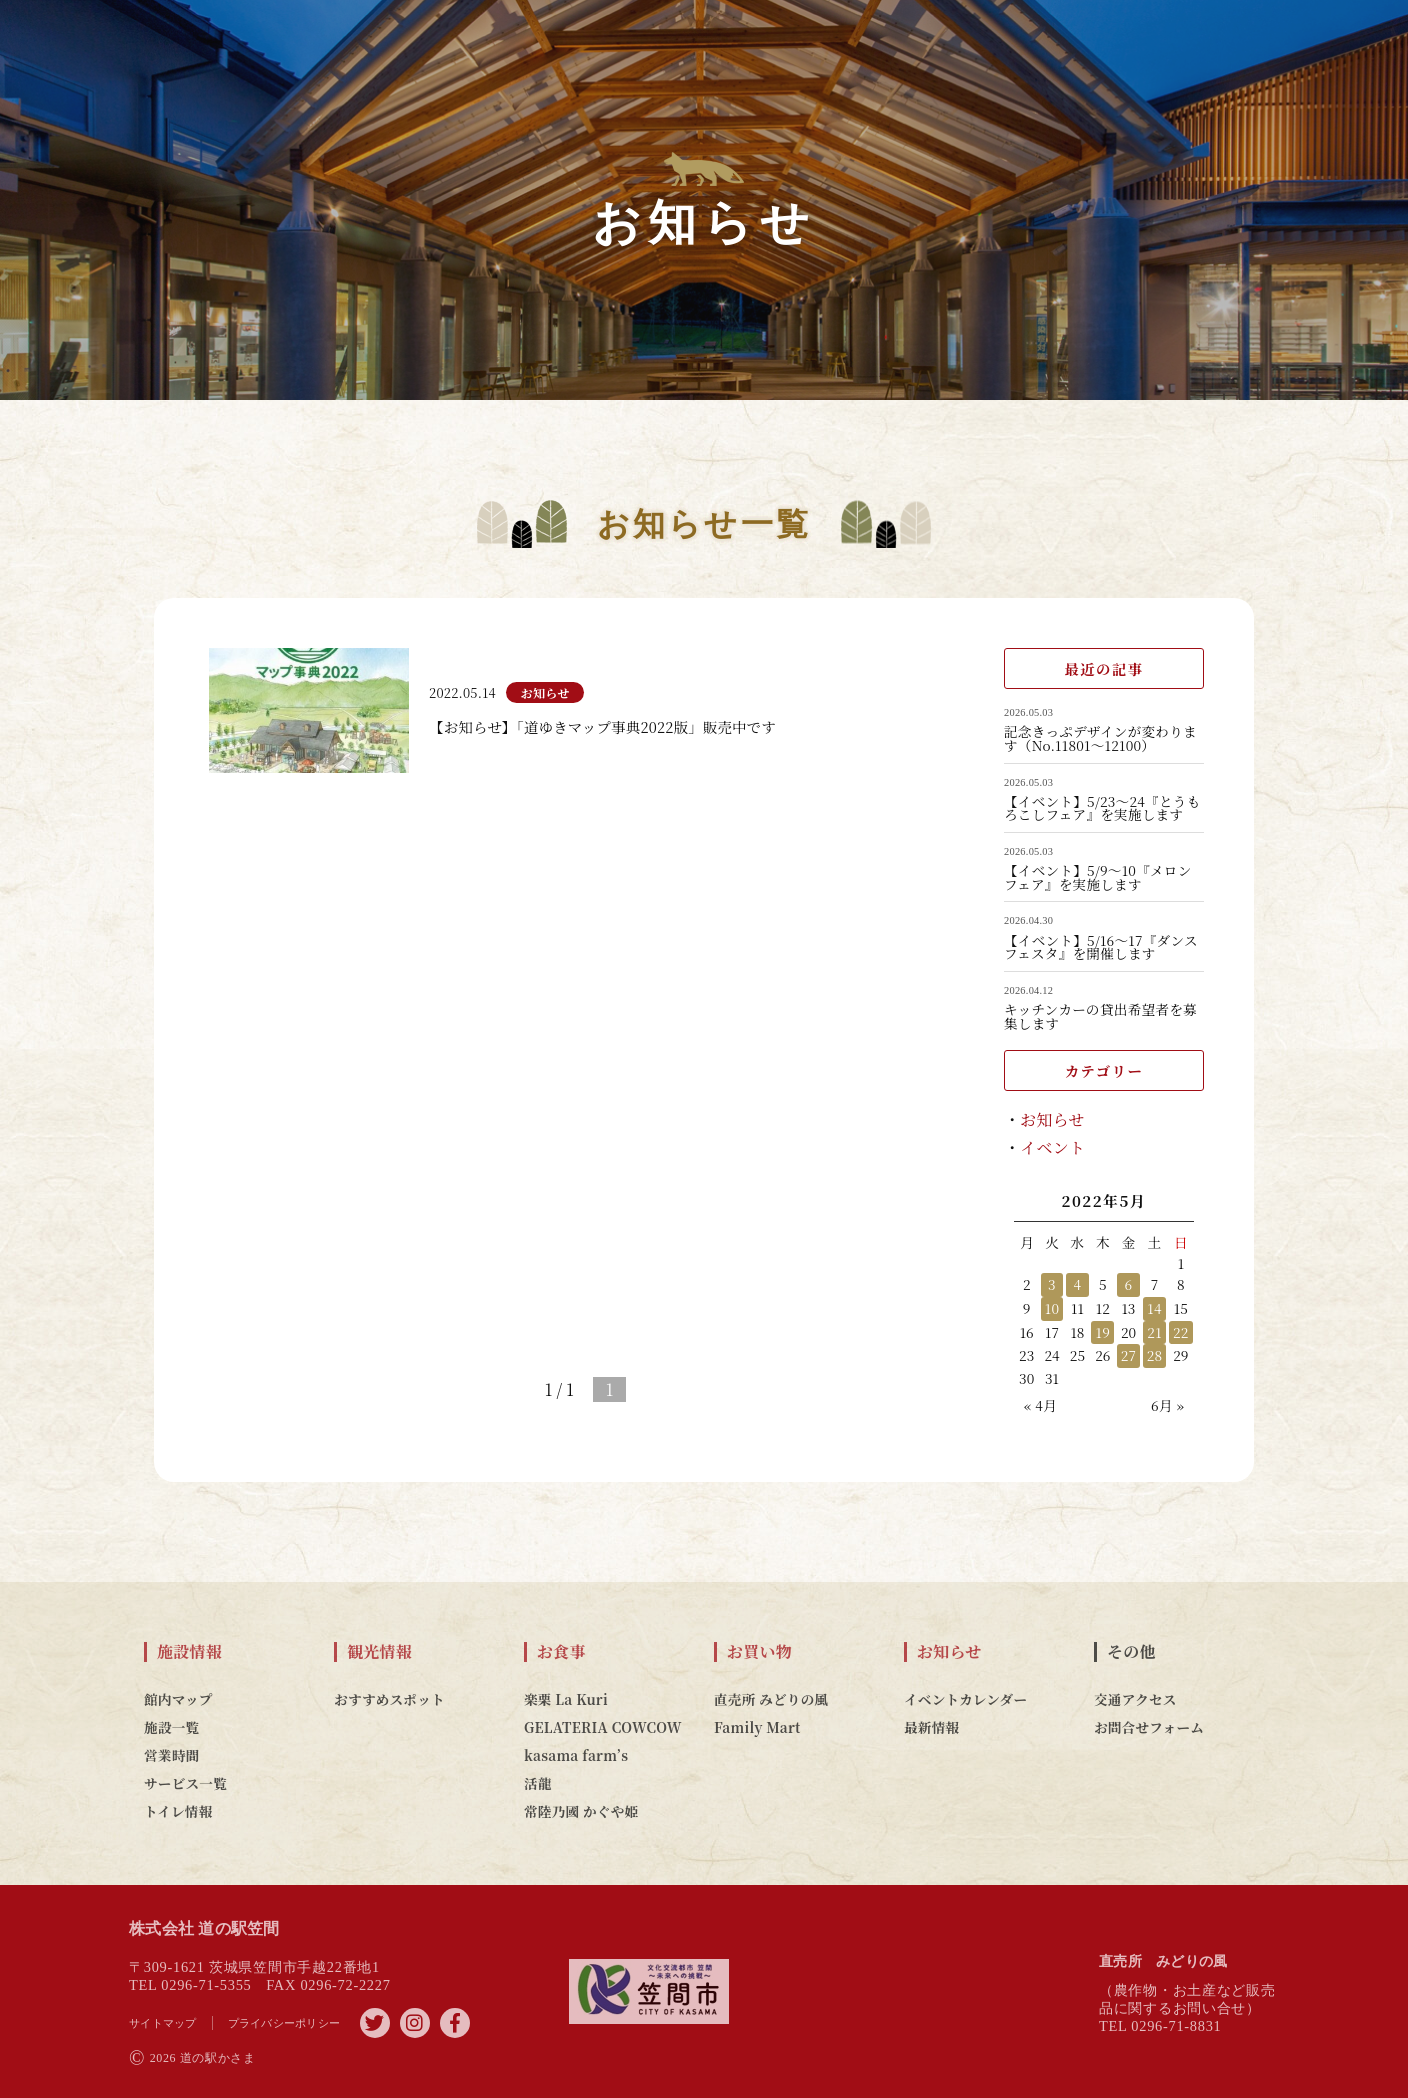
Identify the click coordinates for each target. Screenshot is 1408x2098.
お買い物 (759, 1652)
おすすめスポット (389, 1699)
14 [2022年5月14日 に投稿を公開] (1154, 1308)
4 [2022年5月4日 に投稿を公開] (1077, 1284)
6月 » (1167, 1405)
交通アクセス (1135, 1699)
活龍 (538, 1783)
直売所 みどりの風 (771, 1699)
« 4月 (1040, 1405)
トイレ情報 (178, 1811)
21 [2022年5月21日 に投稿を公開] (1154, 1332)
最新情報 (931, 1727)
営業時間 (171, 1755)
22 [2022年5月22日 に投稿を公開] (1181, 1332)
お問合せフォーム (1149, 1727)
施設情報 (189, 1652)
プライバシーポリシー (284, 2023)
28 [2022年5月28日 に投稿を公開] (1155, 1355)
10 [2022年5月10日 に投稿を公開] (1052, 1308)
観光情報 (379, 1652)
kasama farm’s (576, 1755)
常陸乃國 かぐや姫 (581, 1811)
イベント (1052, 1147)
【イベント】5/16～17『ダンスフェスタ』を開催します (1101, 947)
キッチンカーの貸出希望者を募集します (1100, 1016)
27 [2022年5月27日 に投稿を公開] (1129, 1355)
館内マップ (178, 1699)
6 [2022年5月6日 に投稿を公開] (1129, 1284)
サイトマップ (163, 2023)
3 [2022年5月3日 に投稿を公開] (1052, 1284)
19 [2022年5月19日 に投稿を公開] (1102, 1332)
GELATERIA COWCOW (603, 1727)
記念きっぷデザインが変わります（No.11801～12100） (1100, 738)
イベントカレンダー (965, 1699)
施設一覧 (171, 1727)
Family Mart (757, 1727)
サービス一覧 (185, 1783)
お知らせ (1052, 1119)
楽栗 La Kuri (566, 1699)
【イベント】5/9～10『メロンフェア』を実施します (1098, 877)
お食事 (561, 1652)
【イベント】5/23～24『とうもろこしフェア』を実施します (1102, 808)
